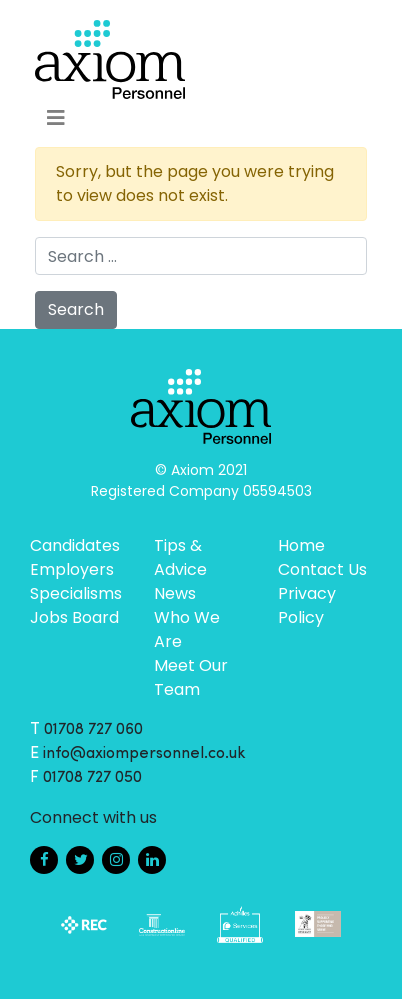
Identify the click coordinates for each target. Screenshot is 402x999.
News (175, 593)
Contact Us (322, 569)
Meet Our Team (191, 677)
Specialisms (76, 593)
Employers (72, 569)
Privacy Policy (307, 605)
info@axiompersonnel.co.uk (144, 754)
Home (301, 545)
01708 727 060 (93, 730)
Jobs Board (74, 617)
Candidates (75, 545)
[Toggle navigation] (56, 118)
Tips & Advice (180, 557)
